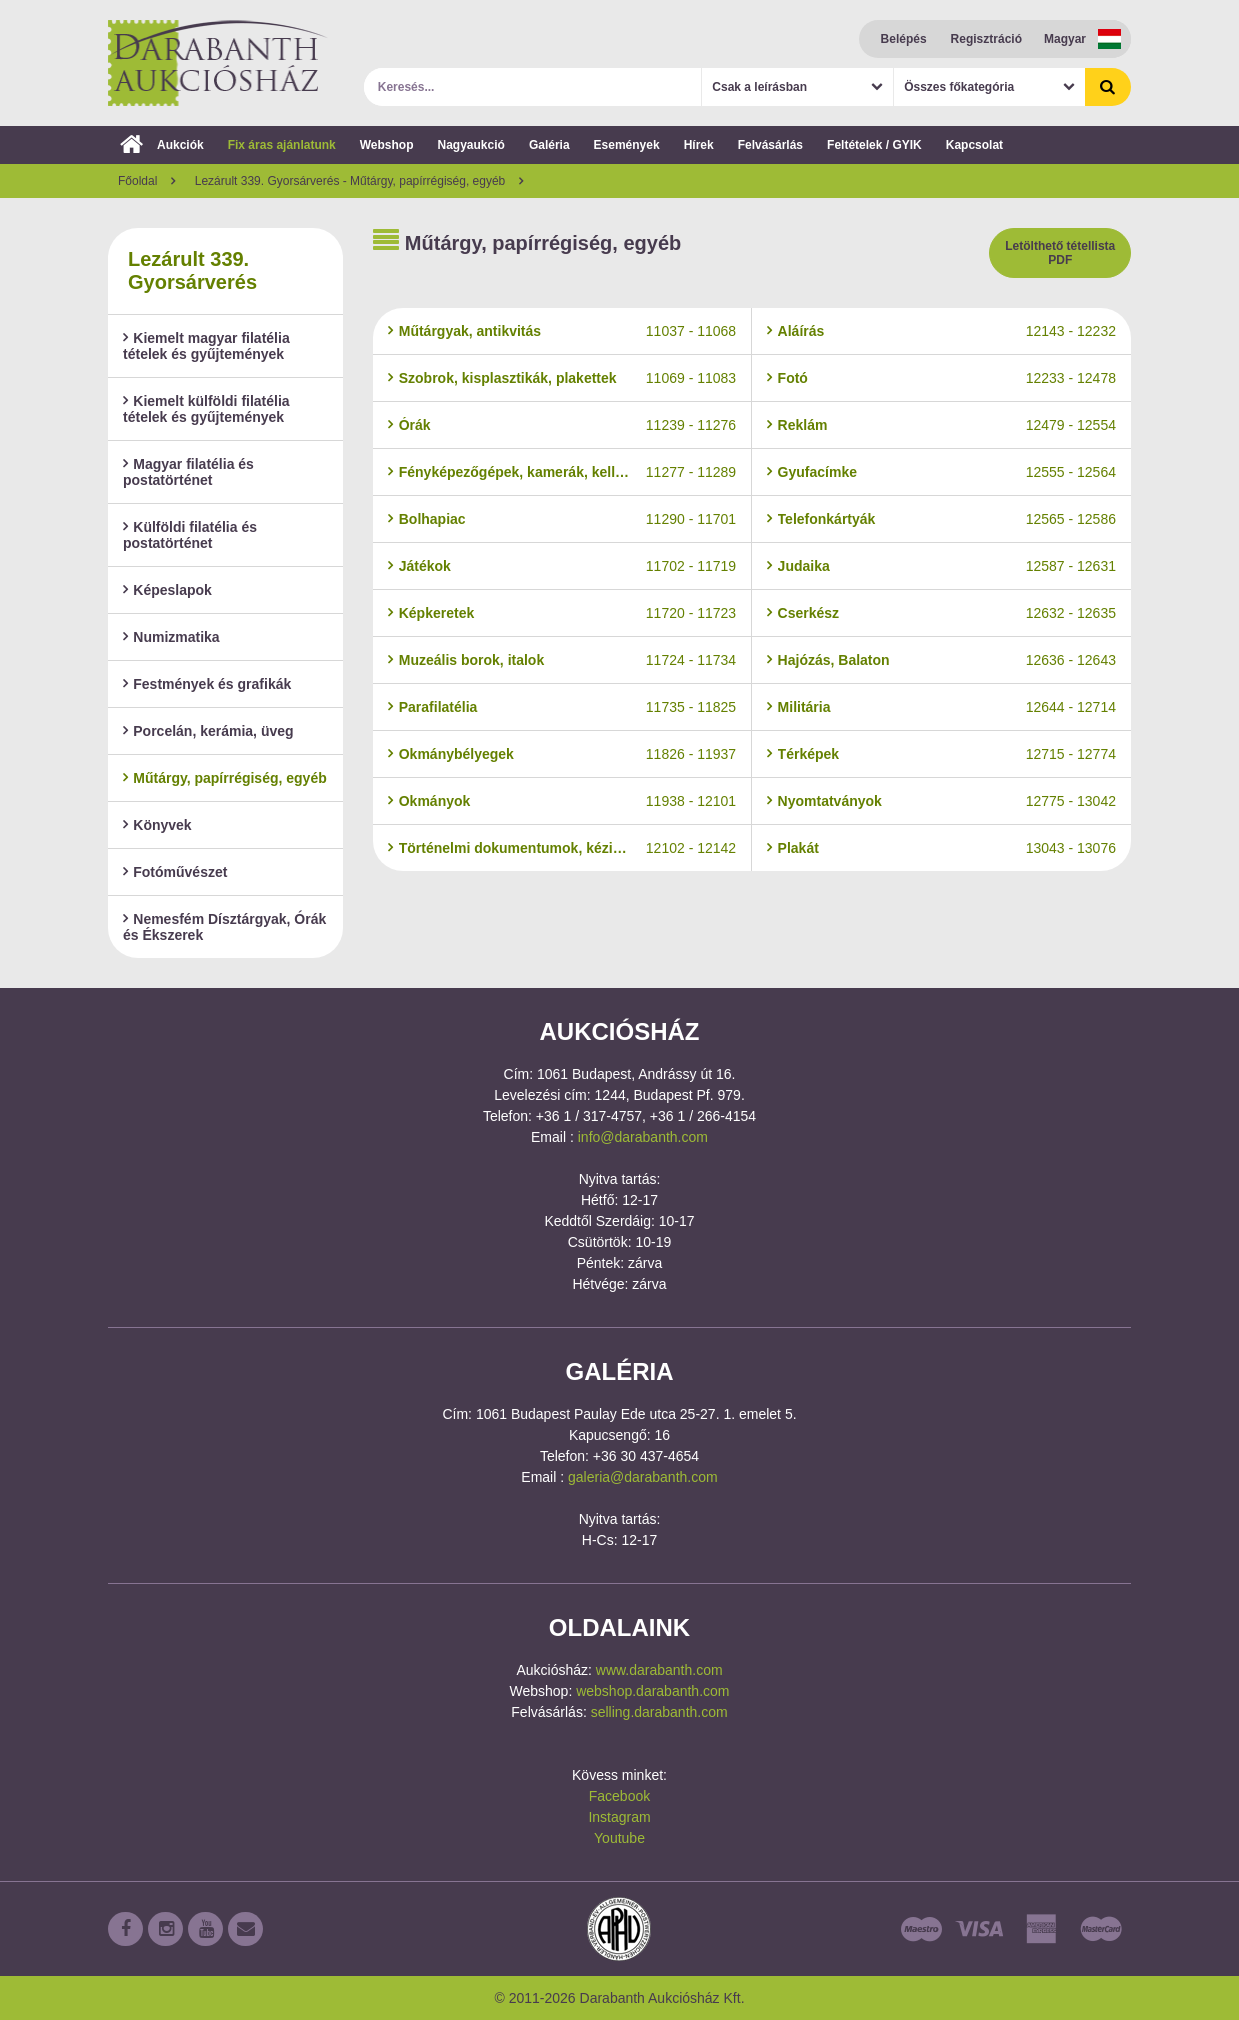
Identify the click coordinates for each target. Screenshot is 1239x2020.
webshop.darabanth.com (652, 1691)
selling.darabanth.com (659, 1712)
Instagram (619, 1817)
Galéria (549, 145)
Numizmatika (171, 637)
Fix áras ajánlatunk (282, 145)
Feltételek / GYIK (874, 145)
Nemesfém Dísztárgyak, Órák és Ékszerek (224, 927)
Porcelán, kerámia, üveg (208, 731)
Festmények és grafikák (207, 684)
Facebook (619, 1796)
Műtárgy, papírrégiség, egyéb (225, 778)
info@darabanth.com (643, 1137)
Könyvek (157, 825)
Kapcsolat (974, 145)
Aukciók (162, 145)
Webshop (387, 145)
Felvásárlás (770, 145)
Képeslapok (167, 590)
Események (627, 145)
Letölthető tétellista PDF (1060, 253)
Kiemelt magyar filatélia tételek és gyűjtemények (206, 346)
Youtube (619, 1838)
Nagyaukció (471, 145)
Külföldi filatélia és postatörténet (190, 535)
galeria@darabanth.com (643, 1477)
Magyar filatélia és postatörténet (188, 472)
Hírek (699, 145)
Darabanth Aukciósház (218, 63)
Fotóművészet (175, 872)
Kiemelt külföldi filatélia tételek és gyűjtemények (206, 409)
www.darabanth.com (659, 1670)
